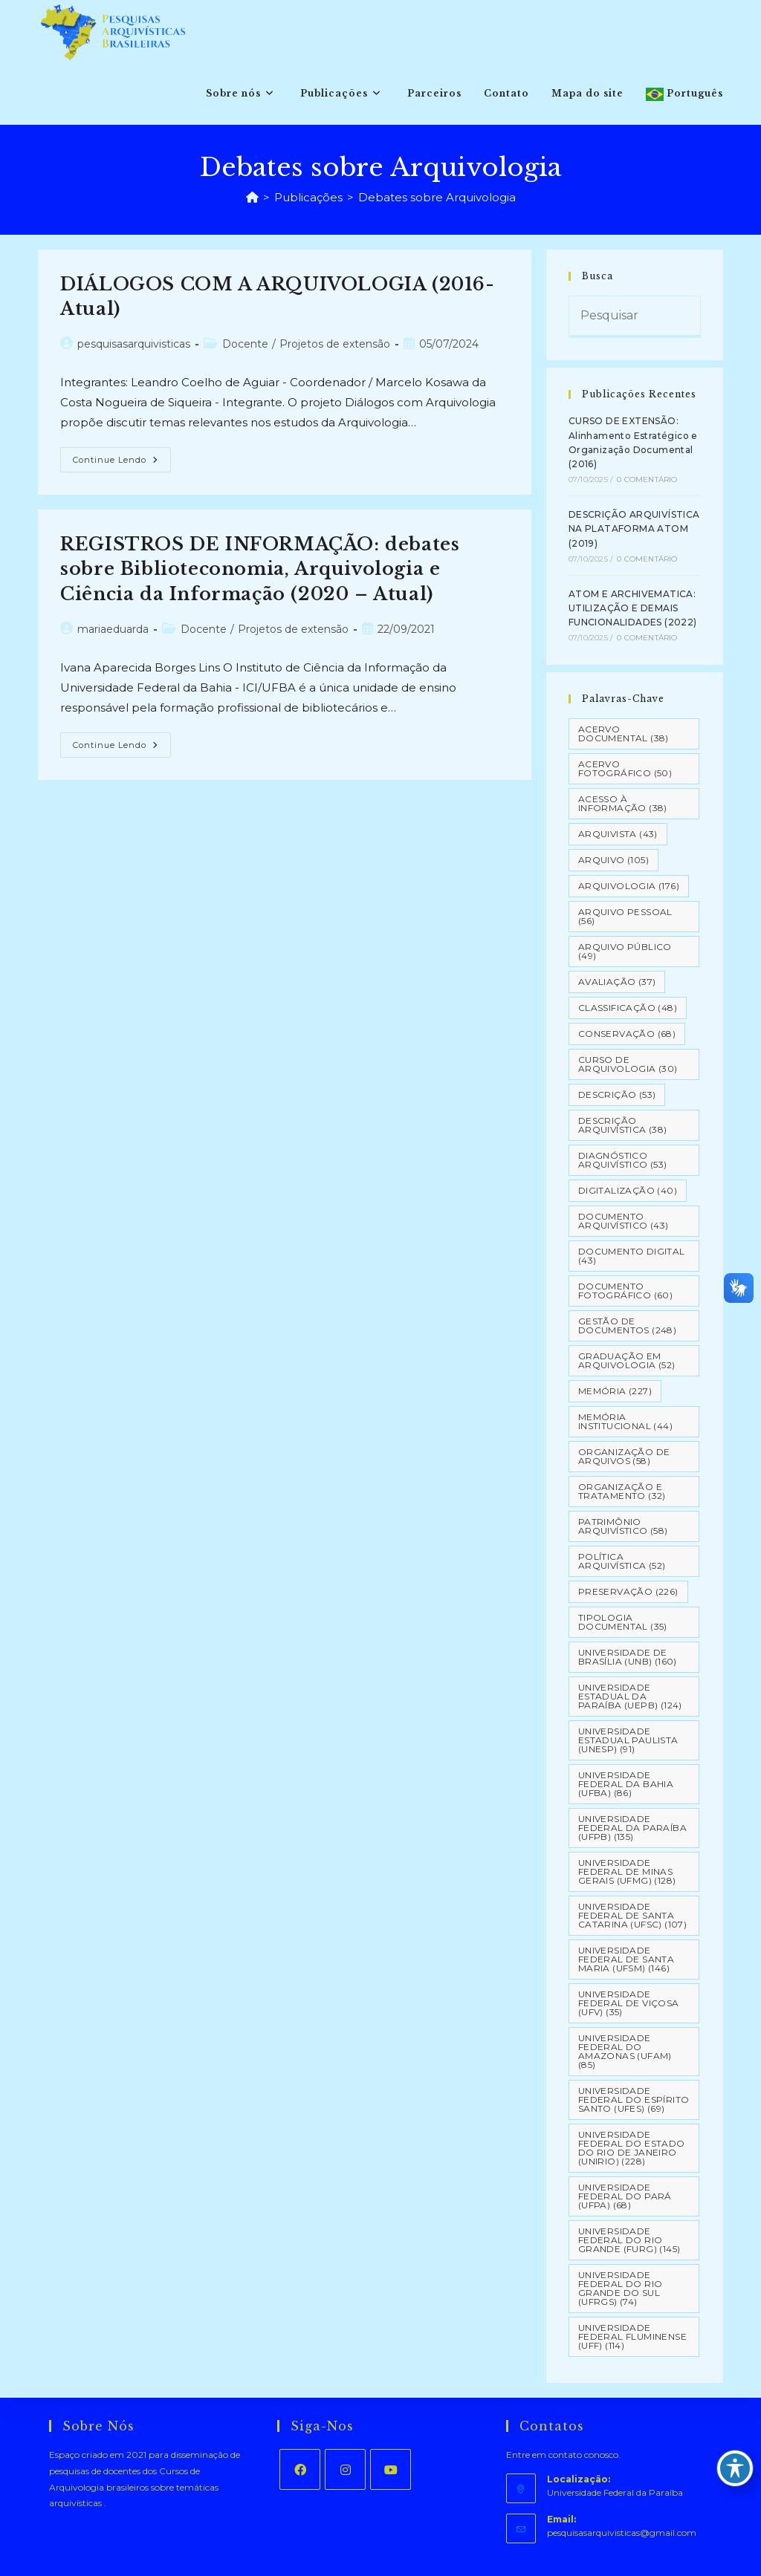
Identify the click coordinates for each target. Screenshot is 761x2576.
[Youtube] (390, 2469)
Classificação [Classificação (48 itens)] (627, 1007)
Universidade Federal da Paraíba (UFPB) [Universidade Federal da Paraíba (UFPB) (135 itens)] (632, 1827)
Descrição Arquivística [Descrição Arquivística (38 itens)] (622, 1125)
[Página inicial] (252, 197)
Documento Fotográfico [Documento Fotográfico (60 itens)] (625, 1291)
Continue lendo (122, 462)
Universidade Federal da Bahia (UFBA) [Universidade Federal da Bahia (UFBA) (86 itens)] (625, 1783)
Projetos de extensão (334, 344)
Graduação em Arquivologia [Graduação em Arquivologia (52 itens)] (627, 1360)
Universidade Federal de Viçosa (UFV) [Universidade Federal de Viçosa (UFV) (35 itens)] (628, 2002)
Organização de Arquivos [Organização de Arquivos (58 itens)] (624, 1456)
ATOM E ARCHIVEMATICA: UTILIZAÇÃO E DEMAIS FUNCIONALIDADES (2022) (633, 608)
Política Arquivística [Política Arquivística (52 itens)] (622, 1561)
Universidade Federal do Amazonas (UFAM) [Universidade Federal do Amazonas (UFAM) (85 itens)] (625, 2051)
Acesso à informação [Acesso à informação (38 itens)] (622, 803)
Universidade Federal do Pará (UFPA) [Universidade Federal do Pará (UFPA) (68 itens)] (625, 2196)
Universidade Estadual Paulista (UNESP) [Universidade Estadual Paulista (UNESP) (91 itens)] (628, 1740)
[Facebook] (299, 2469)
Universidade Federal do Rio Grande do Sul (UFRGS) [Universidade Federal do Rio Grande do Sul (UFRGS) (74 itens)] (620, 2288)
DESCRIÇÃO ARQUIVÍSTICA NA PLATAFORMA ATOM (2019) (634, 528)
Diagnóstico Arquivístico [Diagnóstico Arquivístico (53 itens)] (622, 1160)
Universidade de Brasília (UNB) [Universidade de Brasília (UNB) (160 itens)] (627, 1657)
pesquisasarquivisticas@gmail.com (621, 2532)
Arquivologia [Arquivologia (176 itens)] (628, 885)
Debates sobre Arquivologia (437, 197)
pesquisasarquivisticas (133, 344)
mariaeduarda (113, 629)
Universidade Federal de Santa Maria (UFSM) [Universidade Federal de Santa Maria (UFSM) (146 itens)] (626, 1959)
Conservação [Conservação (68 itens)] (627, 1033)
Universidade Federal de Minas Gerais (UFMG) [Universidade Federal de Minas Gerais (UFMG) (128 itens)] (627, 1871)
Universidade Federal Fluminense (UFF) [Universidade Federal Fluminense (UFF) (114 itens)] (632, 2336)
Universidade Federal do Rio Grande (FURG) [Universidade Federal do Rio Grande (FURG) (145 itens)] (629, 2239)
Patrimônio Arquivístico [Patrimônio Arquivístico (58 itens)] (623, 1526)
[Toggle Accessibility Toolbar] (735, 2468)
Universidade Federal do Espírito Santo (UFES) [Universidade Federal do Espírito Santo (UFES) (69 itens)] (634, 2099)
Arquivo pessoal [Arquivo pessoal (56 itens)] (625, 916)
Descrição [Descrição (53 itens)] (617, 1094)
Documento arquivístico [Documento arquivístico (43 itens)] (623, 1221)
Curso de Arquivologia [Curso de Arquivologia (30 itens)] (628, 1064)
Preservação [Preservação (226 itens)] (628, 1591)
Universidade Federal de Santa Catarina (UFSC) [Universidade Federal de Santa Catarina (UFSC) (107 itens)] (632, 1915)
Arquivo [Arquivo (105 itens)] (613, 859)
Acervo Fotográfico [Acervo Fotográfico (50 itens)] (625, 768)
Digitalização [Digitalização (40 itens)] (627, 1190)
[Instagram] (345, 2469)
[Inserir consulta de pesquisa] (635, 317)
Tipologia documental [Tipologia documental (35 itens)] (622, 1622)
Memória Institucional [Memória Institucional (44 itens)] (625, 1421)
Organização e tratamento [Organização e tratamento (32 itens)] (622, 1491)
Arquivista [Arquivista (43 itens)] (618, 833)
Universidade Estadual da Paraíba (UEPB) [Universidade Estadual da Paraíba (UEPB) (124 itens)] (630, 1696)
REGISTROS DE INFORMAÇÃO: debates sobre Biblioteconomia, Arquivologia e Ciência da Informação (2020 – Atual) (259, 569)
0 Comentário (647, 479)
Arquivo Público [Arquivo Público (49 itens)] (625, 951)
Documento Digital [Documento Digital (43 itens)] (631, 1256)
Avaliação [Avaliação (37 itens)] (617, 981)
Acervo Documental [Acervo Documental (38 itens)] (623, 733)
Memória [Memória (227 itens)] (615, 1390)
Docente (245, 344)
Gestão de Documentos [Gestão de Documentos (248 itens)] (627, 1325)
